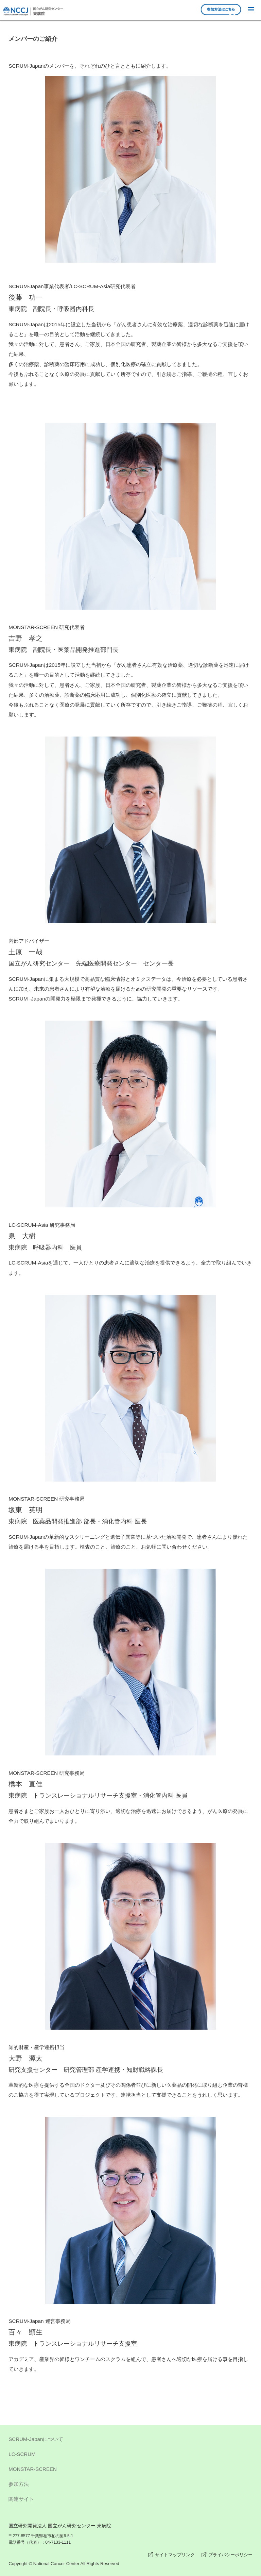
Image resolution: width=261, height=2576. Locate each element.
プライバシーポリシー (230, 2554)
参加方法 (130, 2485)
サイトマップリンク (175, 2554)
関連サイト (130, 2500)
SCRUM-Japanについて (130, 2440)
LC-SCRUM (130, 2455)
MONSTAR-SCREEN (130, 2470)
